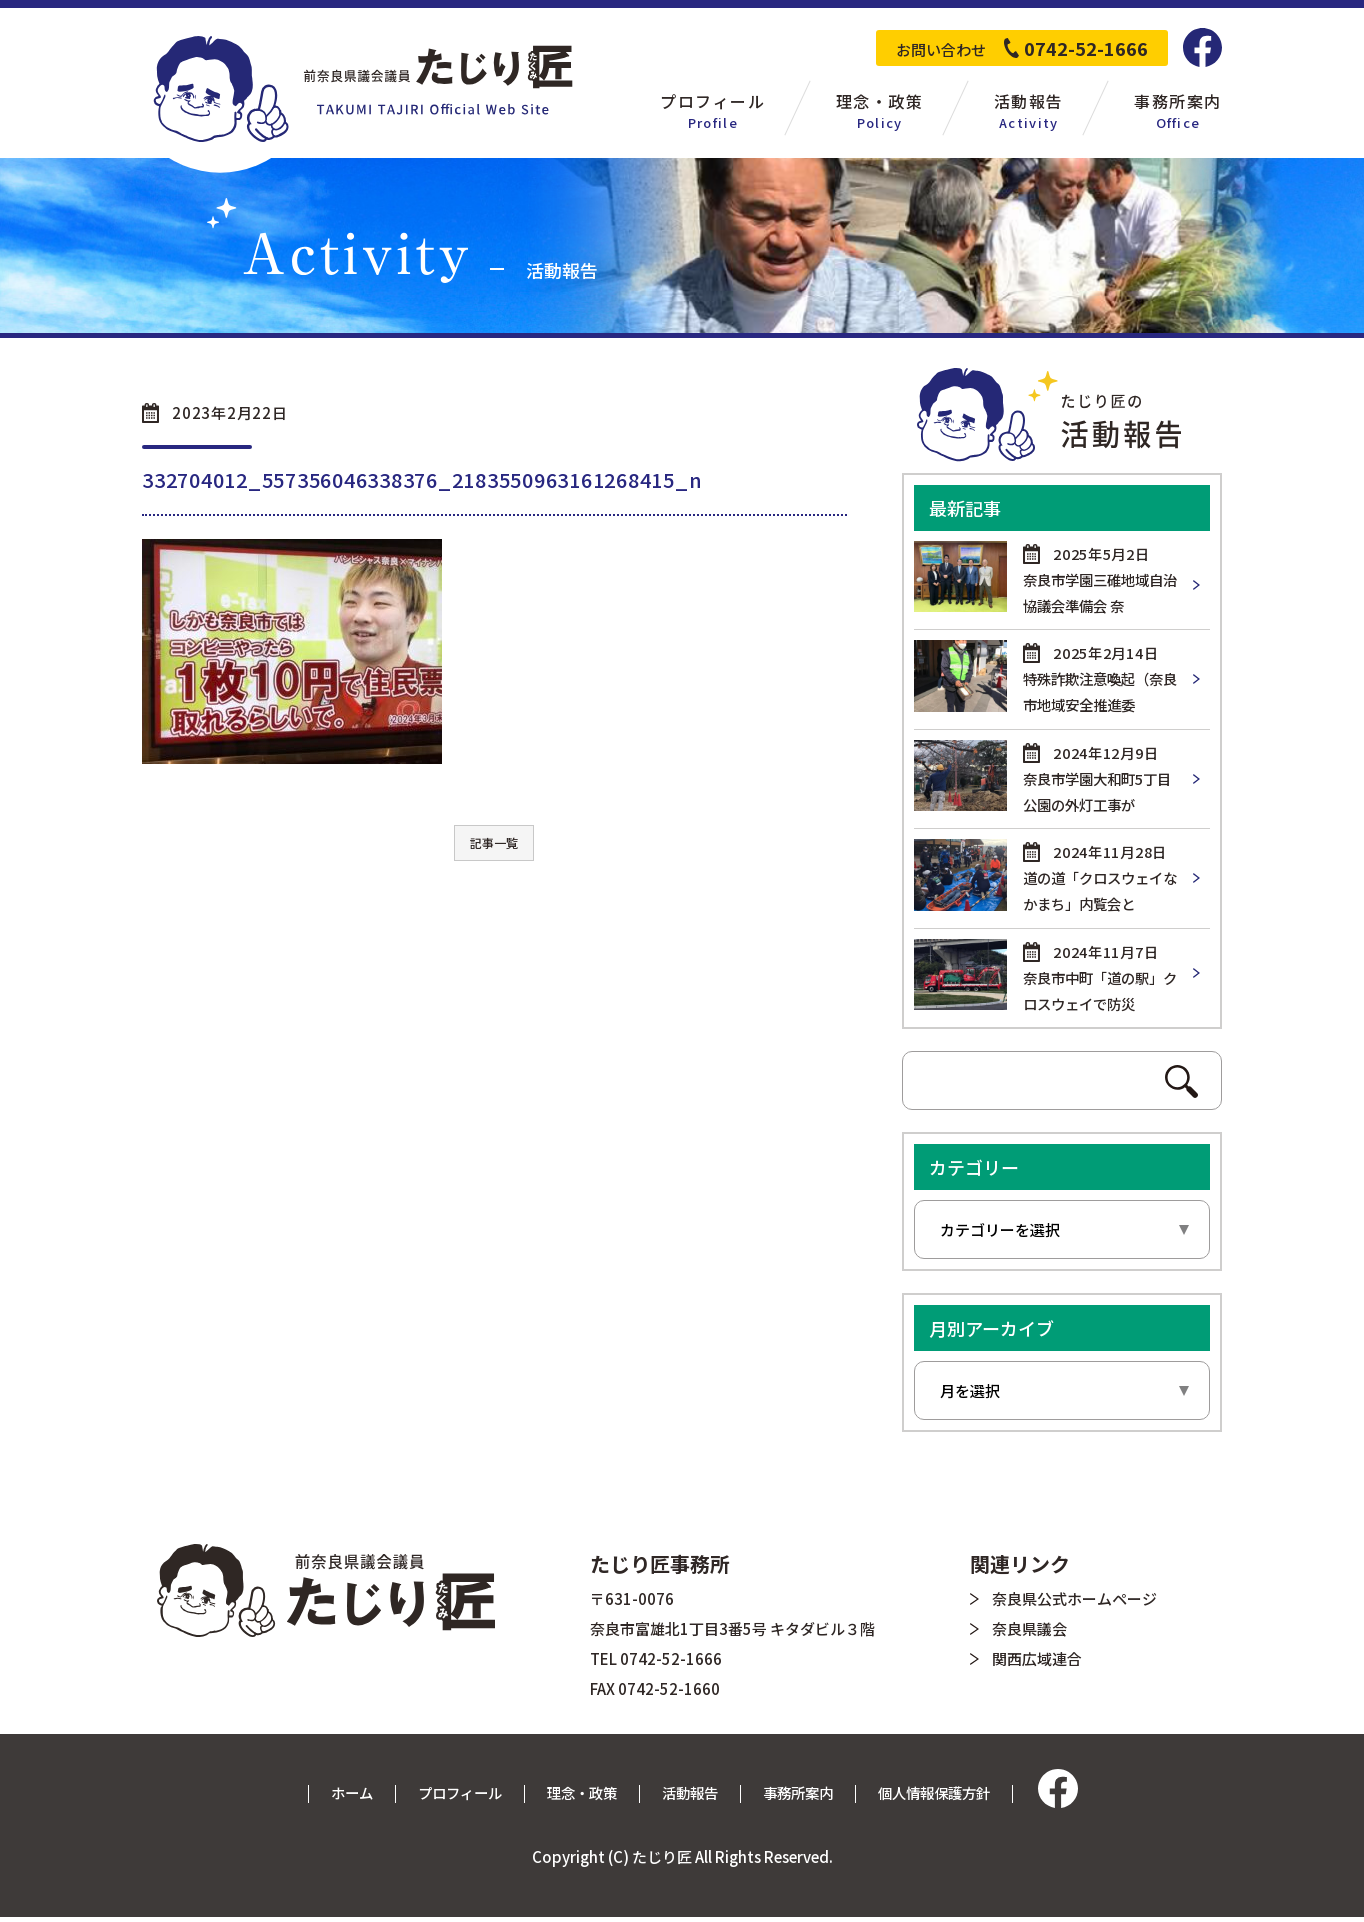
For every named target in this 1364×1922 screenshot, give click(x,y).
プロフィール (451, 1797)
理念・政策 (578, 1797)
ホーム (338, 1797)
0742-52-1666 (1086, 48)
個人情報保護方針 (946, 1797)
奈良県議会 (1029, 1633)
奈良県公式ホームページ (1074, 1603)
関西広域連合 (1037, 1663)
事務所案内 (803, 1797)
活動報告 (691, 1797)
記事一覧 (494, 842)
